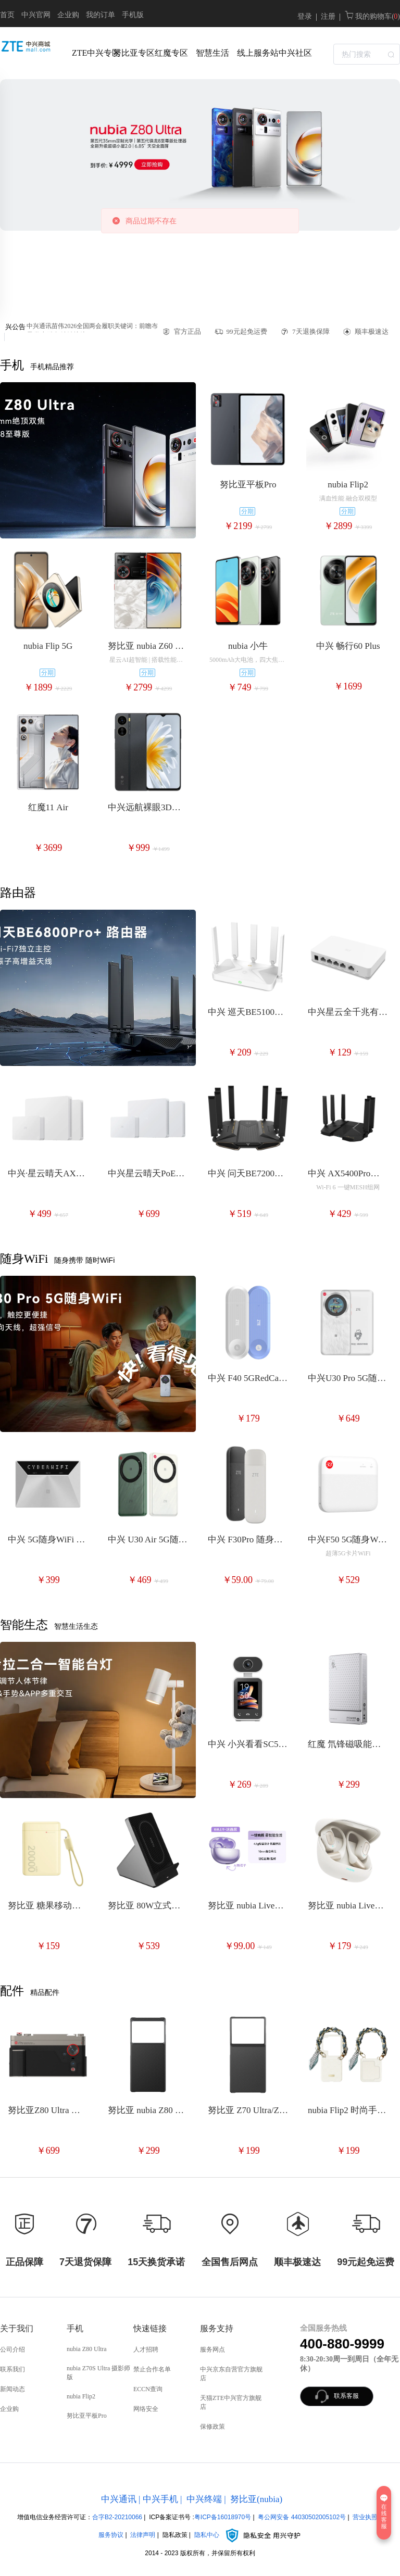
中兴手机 (160, 2499)
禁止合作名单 (152, 2369)
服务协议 (110, 2535)
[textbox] (366, 54)
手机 (75, 2328)
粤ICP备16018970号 (222, 2517)
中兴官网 (36, 15)
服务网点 (212, 2349)
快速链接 (150, 2328)
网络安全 (145, 2408)
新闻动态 (12, 2389)
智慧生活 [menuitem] (212, 52)
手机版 (133, 15)
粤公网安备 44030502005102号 (302, 2517)
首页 (7, 15)
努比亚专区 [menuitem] (131, 52)
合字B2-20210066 (117, 2517)
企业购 (68, 15)
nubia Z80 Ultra (87, 2349)
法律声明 (142, 2535)
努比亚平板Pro (87, 2415)
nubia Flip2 (81, 2396)
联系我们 (12, 2369)
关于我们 (16, 2328)
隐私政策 (175, 2535)
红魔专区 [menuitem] (171, 52)
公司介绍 (12, 2349)
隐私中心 (248, 2535)
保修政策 (212, 2426)
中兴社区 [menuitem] (295, 52)
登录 (304, 16)
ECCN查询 (147, 2389)
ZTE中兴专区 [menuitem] (90, 52)
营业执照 (365, 2517)
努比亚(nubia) (256, 2499)
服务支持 (216, 2328)
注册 (328, 16)
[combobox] (366, 53)
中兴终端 (204, 2499)
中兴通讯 (118, 2499)
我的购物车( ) (372, 16)
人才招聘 (145, 2349)
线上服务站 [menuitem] (255, 52)
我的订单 (100, 15)
